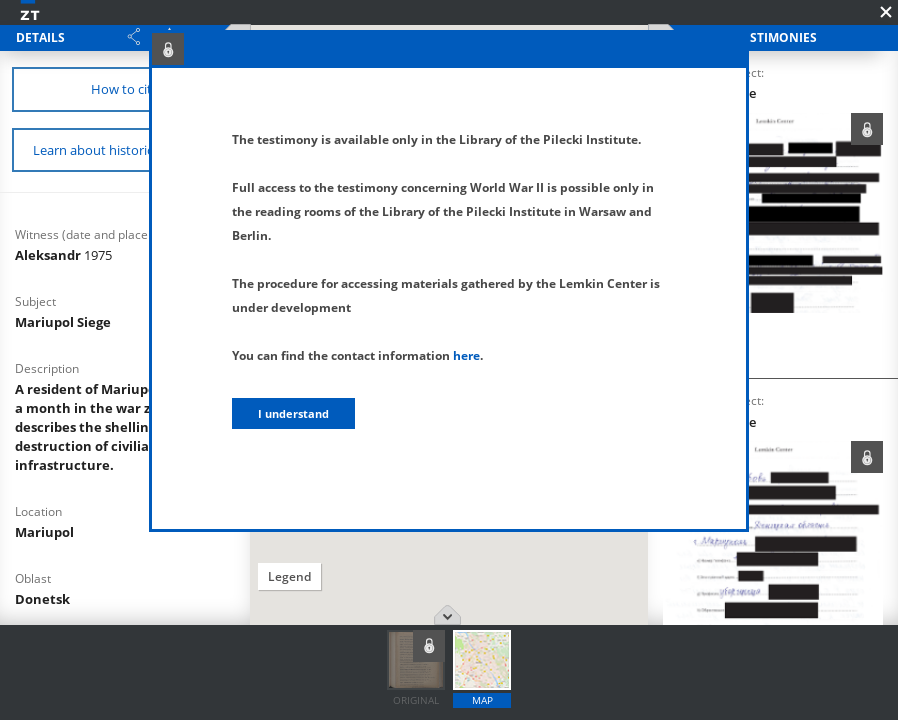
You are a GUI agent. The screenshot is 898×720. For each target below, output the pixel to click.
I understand (293, 413)
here (466, 355)
